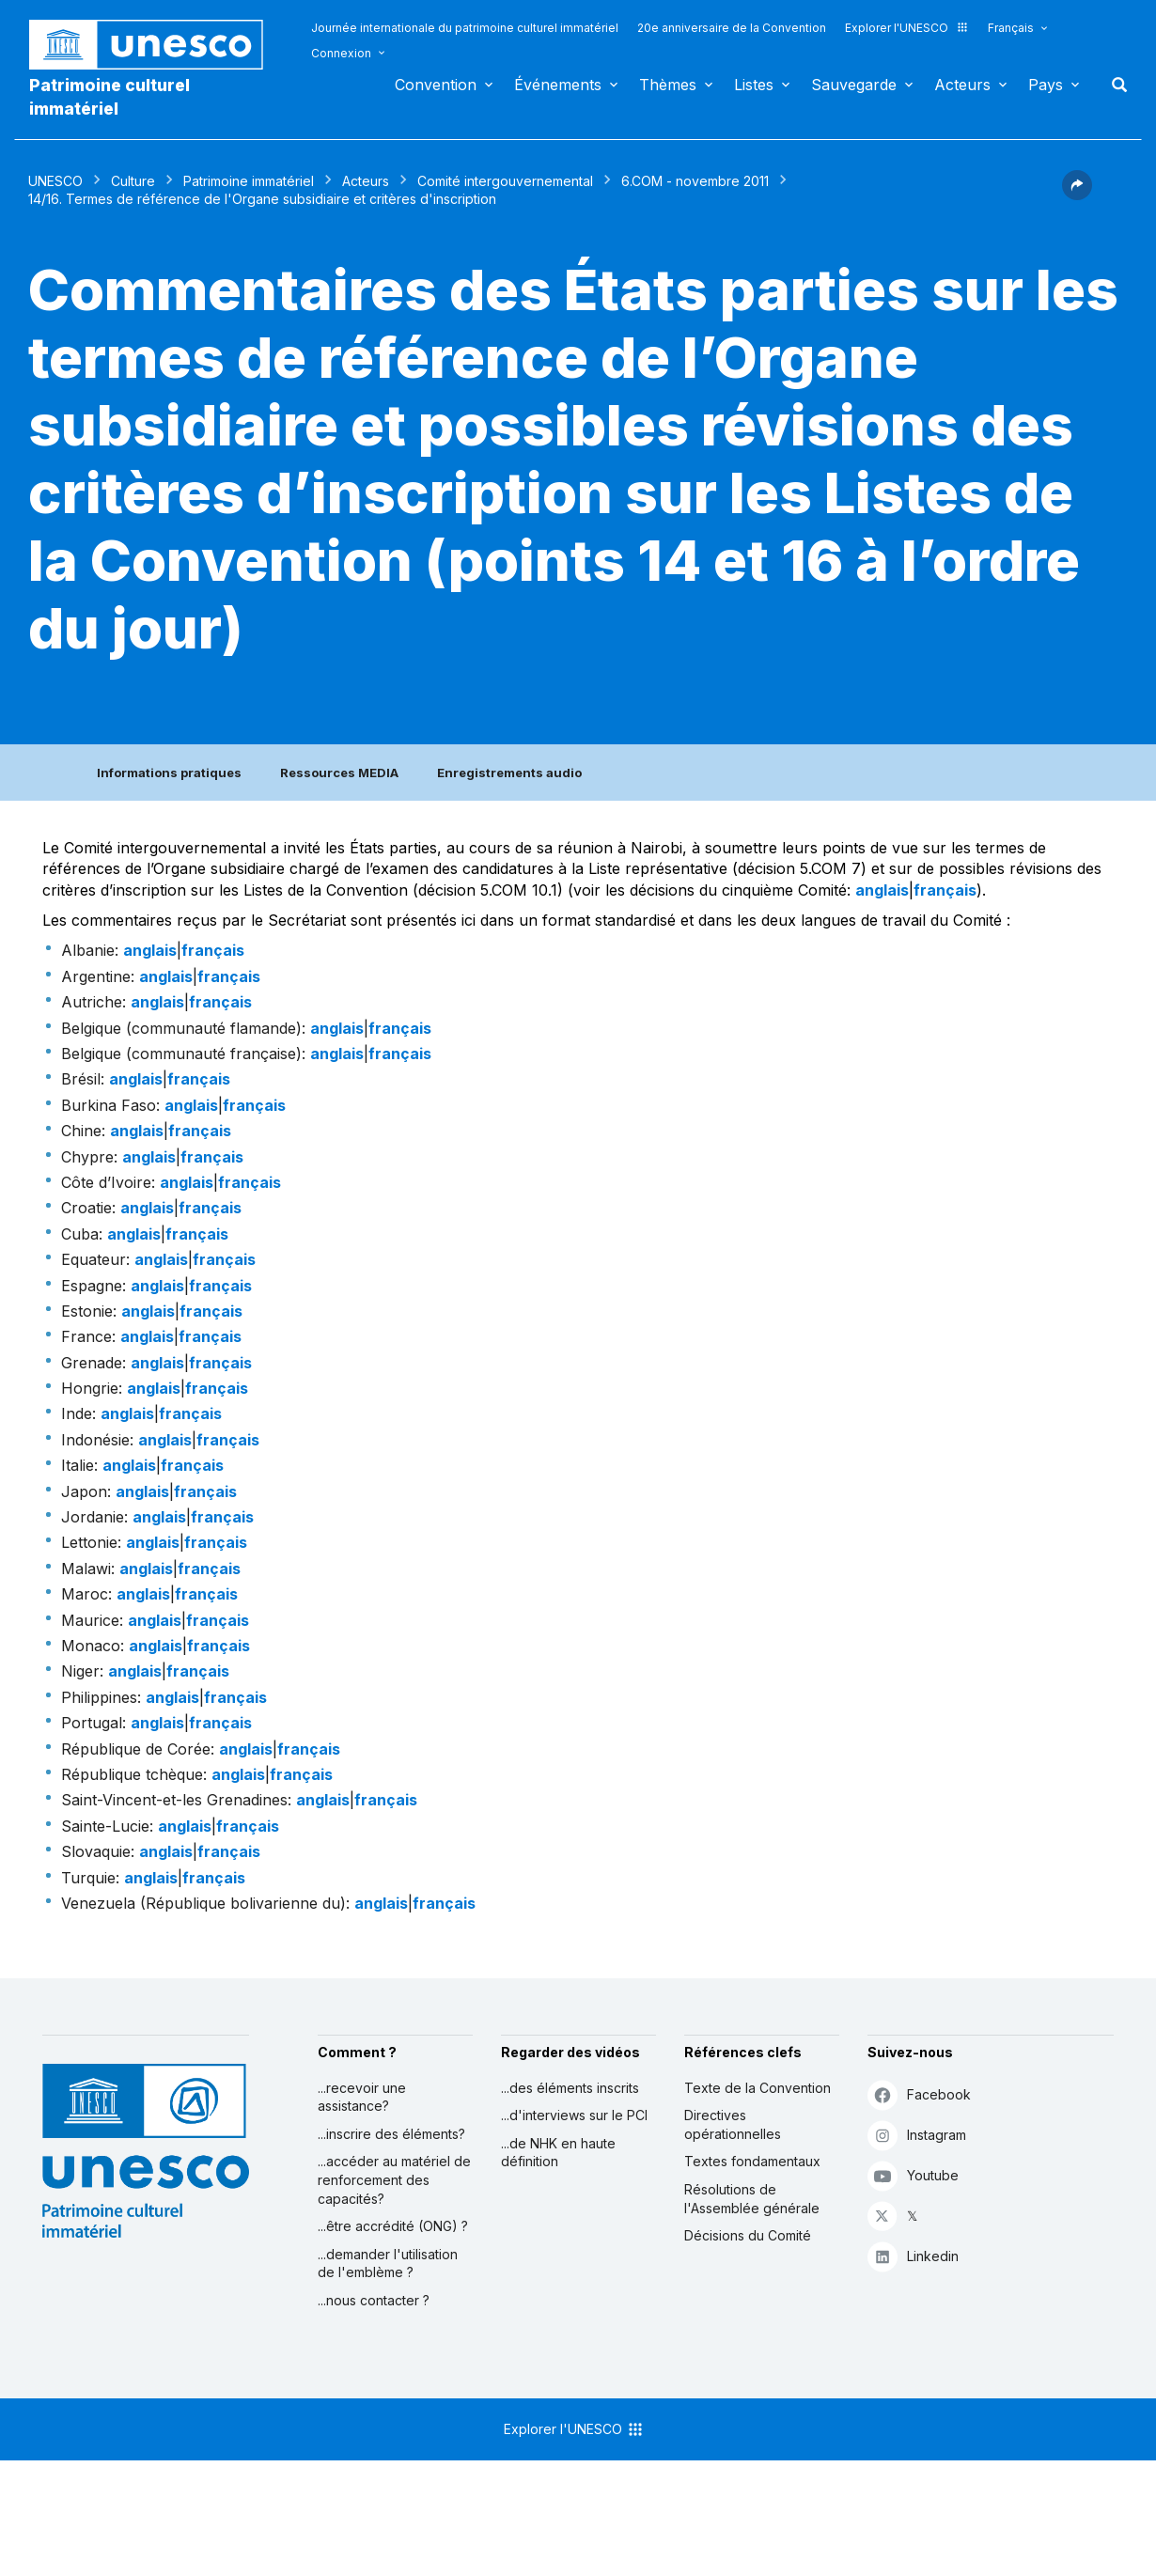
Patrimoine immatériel (248, 181)
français (945, 890)
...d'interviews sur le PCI (574, 2115)
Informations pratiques (169, 772)
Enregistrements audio (509, 772)
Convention (435, 84)
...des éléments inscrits (570, 2088)
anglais (882, 890)
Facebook (919, 2094)
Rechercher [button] (1114, 84)
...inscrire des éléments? (391, 2134)
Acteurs (962, 84)
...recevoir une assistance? (362, 2097)
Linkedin (913, 2256)
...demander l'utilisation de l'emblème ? (388, 2263)
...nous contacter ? (374, 2300)
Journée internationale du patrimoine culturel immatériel (464, 28)
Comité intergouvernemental (505, 181)
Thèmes (667, 84)
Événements (557, 84)
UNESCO (55, 181)
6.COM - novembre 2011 (695, 181)
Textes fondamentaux (752, 2161)
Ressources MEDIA (339, 772)
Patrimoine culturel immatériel (109, 96)
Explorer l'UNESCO (907, 28)
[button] (1077, 194)
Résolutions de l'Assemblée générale (752, 2198)
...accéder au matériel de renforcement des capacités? (394, 2179)
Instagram (916, 2134)
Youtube (913, 2175)
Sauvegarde (854, 84)
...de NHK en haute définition (558, 2152)
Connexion (341, 53)
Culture (133, 181)
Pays (1045, 84)
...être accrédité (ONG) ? (393, 2226)
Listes (753, 84)
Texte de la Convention (757, 2088)
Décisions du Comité (747, 2235)
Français (1011, 28)
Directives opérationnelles (732, 2124)
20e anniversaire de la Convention (731, 28)
